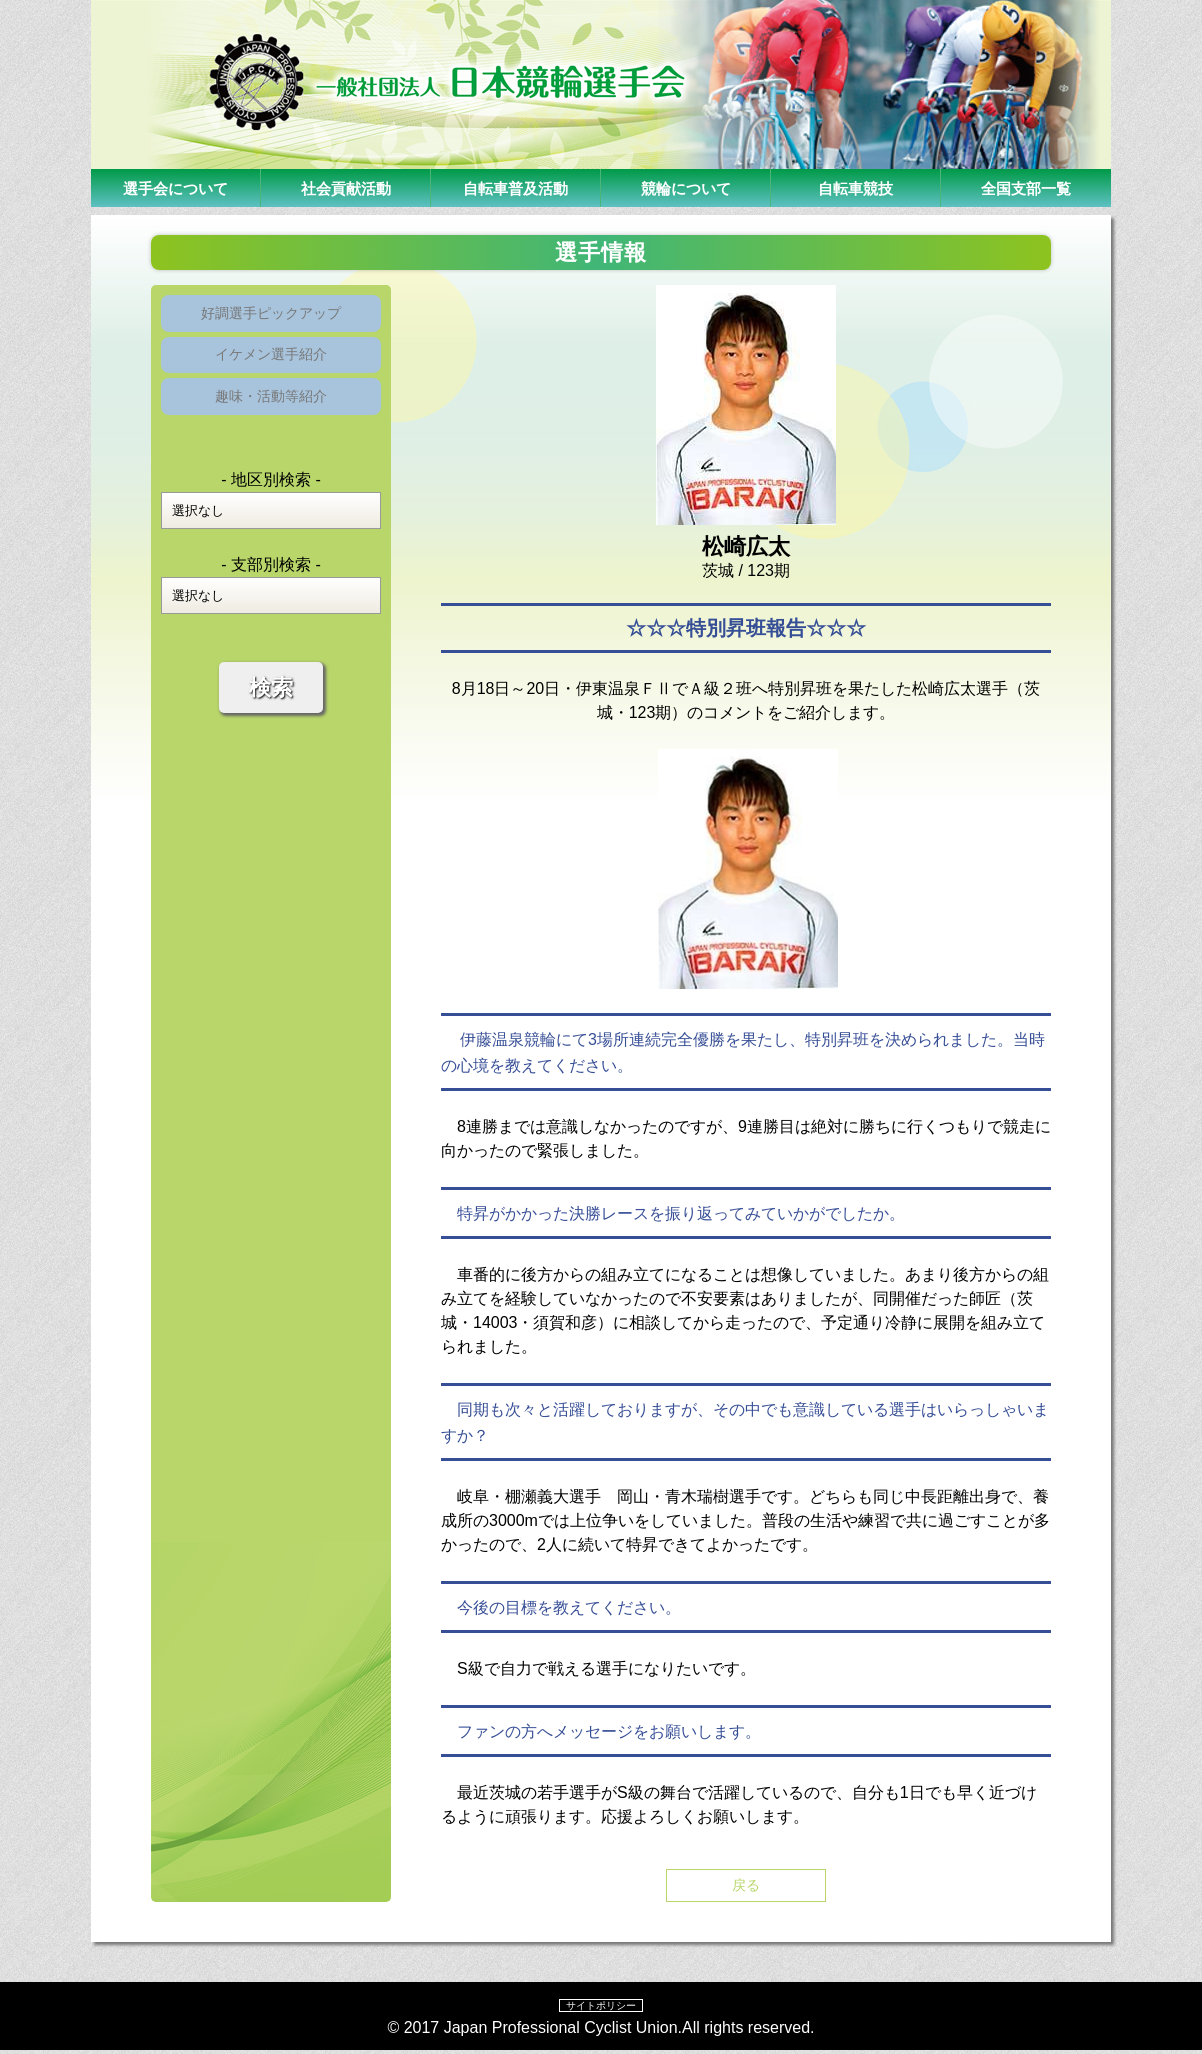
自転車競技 (856, 187)
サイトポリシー (601, 2008)
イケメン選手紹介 (271, 365)
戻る (746, 1886)
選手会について (176, 187)
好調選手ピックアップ (271, 316)
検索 (271, 709)
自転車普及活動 (516, 187)
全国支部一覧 (1026, 187)
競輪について (686, 187)
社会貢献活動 (346, 187)
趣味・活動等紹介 (271, 414)
